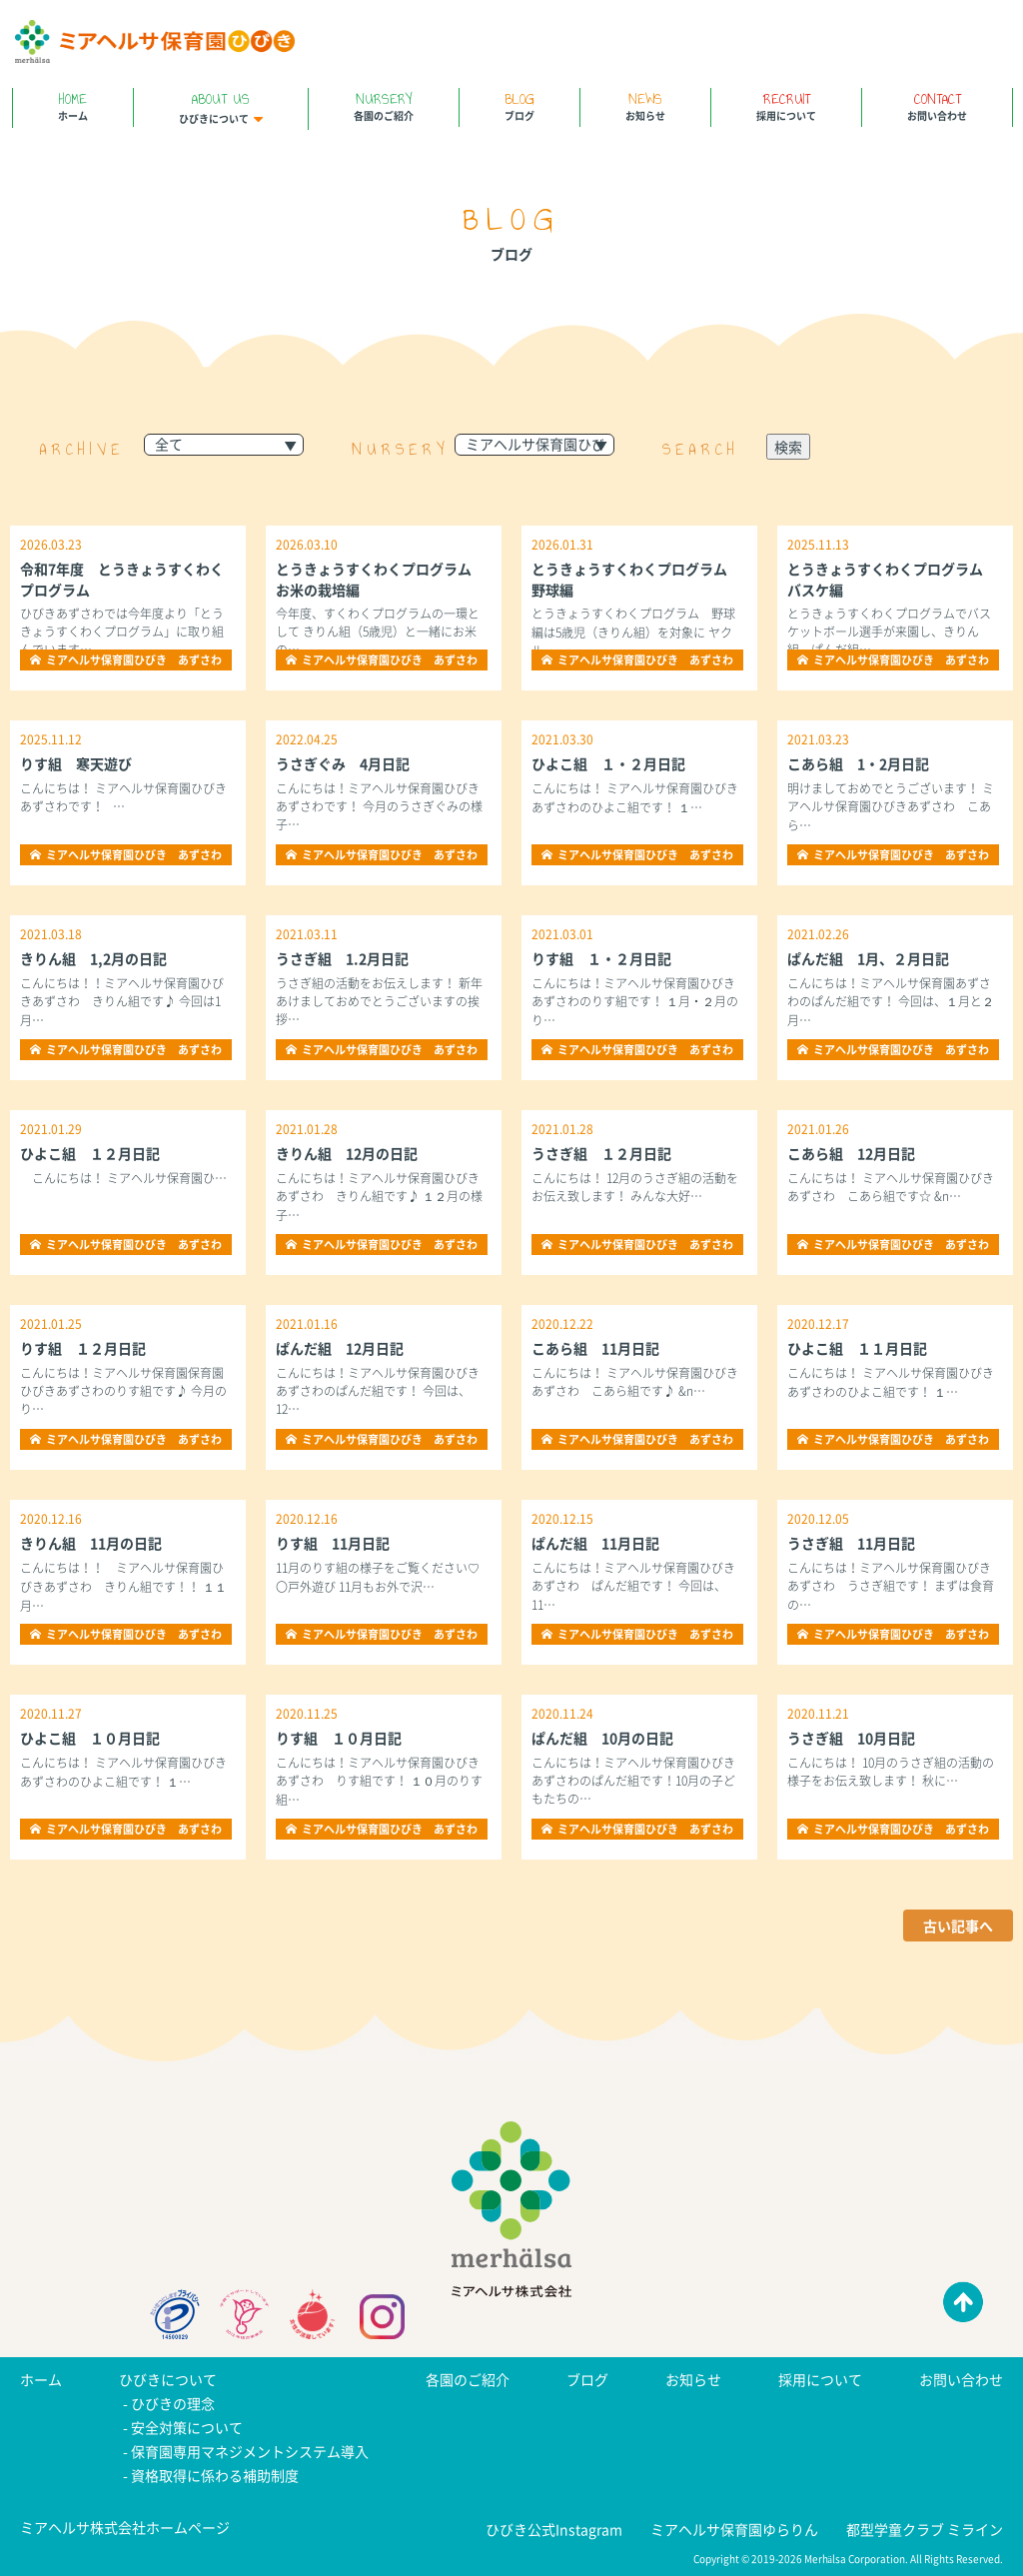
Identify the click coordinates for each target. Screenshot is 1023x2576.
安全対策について (187, 2427)
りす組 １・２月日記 (601, 958)
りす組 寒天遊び (76, 763)
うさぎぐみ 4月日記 (343, 763)
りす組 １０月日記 (339, 1738)
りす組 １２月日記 (83, 1348)
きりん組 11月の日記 (91, 1543)
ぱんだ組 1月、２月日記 (868, 958)
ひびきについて (221, 107)
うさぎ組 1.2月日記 (342, 958)
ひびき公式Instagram (554, 2529)
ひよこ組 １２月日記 (90, 1153)
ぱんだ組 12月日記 (340, 1348)
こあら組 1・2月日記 (858, 763)
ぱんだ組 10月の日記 (602, 1738)
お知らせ (645, 105)
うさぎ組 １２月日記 (601, 1153)
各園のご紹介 (384, 105)
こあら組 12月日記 (851, 1153)
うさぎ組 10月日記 (851, 1738)
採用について (786, 105)
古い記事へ (958, 1925)
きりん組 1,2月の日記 (93, 958)
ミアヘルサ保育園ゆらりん (734, 2529)
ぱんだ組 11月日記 (595, 1543)
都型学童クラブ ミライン (924, 2529)
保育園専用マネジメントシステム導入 (250, 2451)
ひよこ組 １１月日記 (857, 1348)
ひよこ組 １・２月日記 (608, 763)
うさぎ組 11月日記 (851, 1543)
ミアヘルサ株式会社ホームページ (125, 2527)
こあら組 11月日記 (595, 1348)
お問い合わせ (937, 105)
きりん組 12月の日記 (347, 1153)
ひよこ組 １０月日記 (90, 1738)
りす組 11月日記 (333, 1543)
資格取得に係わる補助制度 (215, 2475)
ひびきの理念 (173, 2403)
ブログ (519, 105)
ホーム (73, 105)
